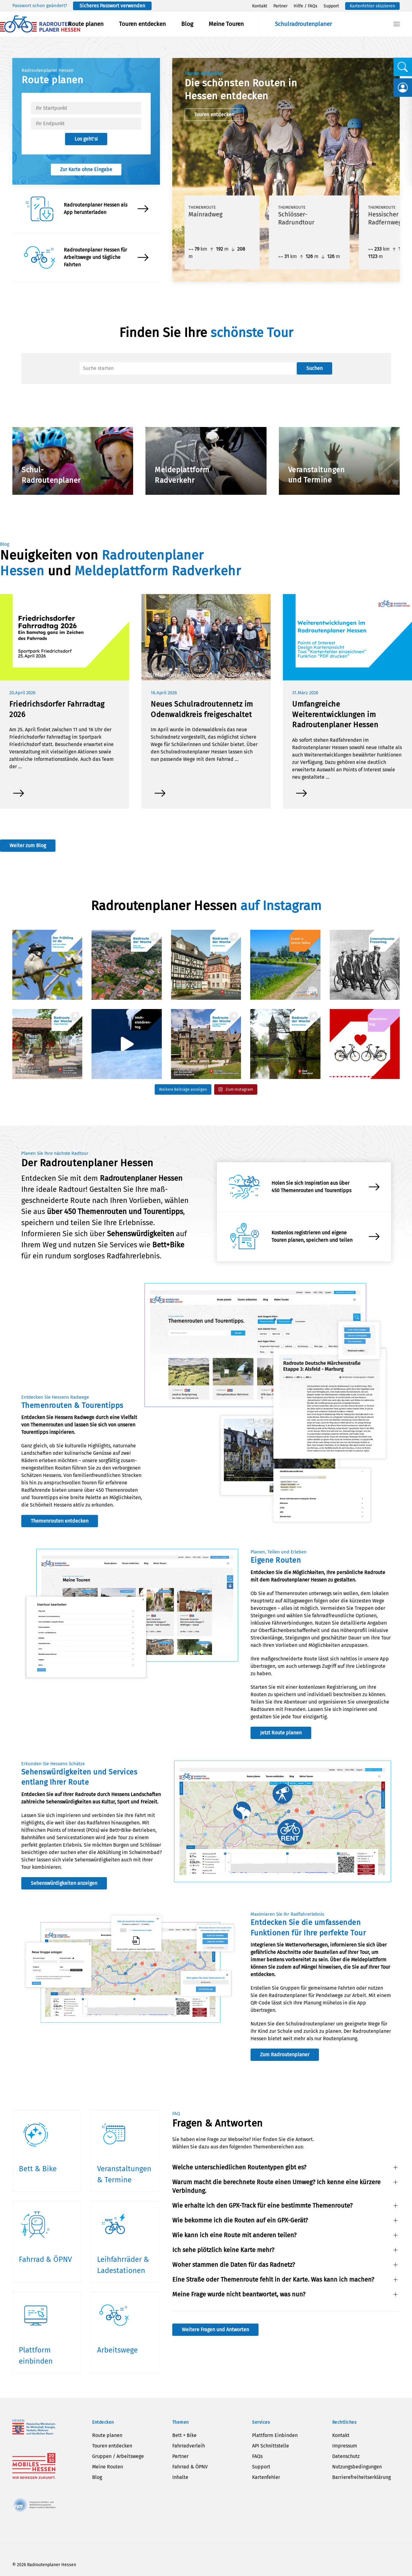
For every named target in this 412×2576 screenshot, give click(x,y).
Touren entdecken (142, 23)
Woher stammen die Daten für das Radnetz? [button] (233, 2264)
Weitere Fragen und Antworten (215, 2329)
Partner (280, 6)
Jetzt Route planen (281, 1733)
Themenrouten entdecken (59, 1521)
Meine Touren (226, 23)
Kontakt (259, 6)
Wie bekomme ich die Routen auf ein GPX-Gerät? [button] (240, 2220)
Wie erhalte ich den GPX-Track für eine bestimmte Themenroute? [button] (262, 2205)
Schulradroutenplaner (303, 23)
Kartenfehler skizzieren (372, 6)
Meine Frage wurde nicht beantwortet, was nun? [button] (238, 2294)
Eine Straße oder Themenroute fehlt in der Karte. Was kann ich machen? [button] (273, 2279)
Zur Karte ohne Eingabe (86, 169)
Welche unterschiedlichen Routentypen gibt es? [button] (239, 2167)
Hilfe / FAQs (305, 6)
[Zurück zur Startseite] (40, 24)
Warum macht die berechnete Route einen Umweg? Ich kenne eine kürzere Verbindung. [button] (276, 2186)
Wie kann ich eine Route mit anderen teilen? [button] (234, 2235)
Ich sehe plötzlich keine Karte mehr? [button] (223, 2250)
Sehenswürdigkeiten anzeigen (64, 1883)
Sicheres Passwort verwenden (112, 6)
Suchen (314, 368)
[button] (397, 24)
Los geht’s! (86, 139)
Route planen (86, 23)
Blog (187, 23)
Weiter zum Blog (28, 845)
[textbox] (86, 108)
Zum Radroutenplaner (284, 2054)
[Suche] (188, 368)
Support (331, 6)
